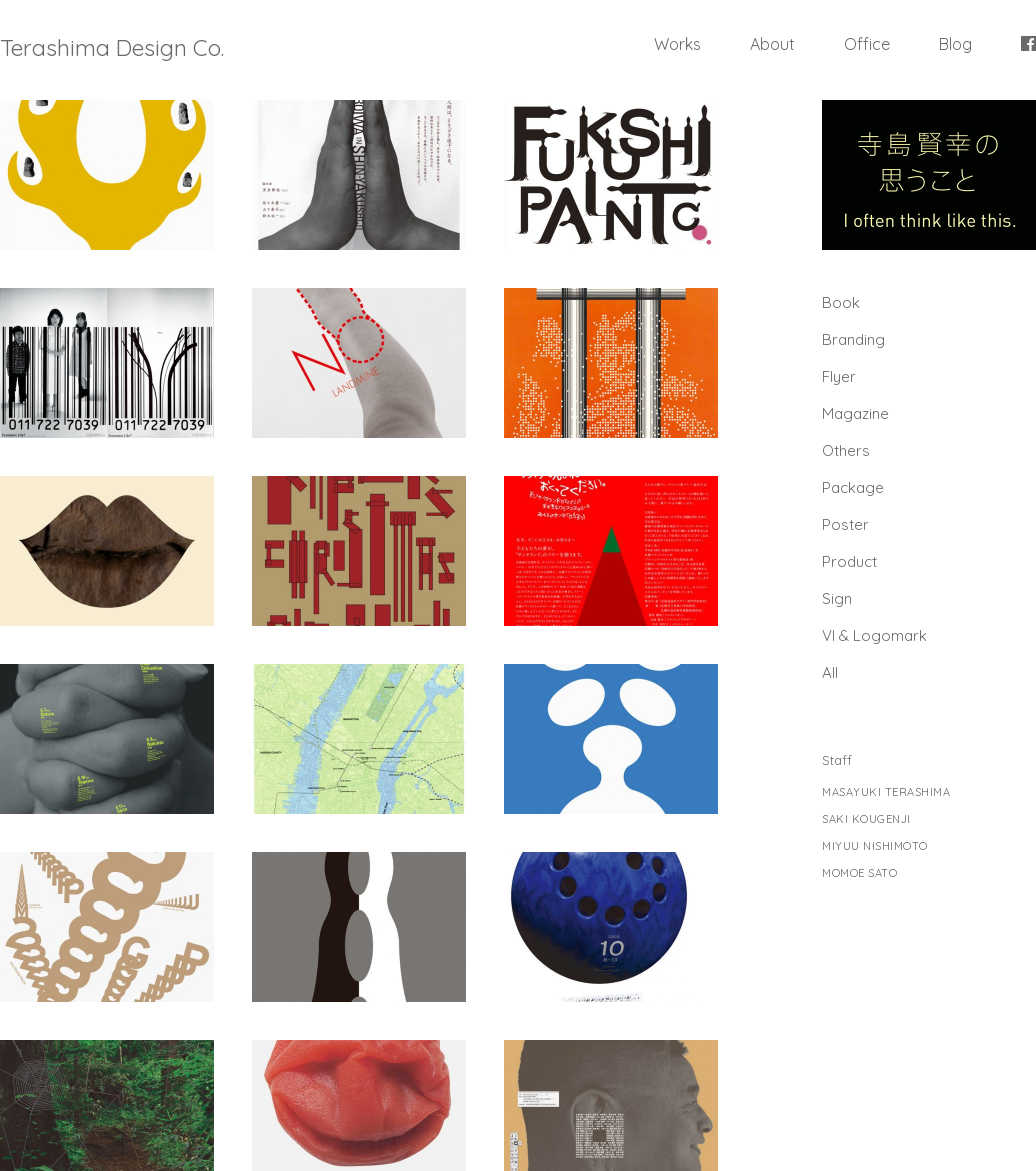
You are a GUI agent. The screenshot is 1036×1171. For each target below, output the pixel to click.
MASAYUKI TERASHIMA (886, 792)
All (830, 672)
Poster (845, 524)
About (772, 44)
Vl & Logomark (874, 635)
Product (849, 561)
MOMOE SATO (859, 873)
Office (867, 44)
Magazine (855, 413)
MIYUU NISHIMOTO (875, 846)
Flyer (839, 376)
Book (841, 302)
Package (853, 487)
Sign (837, 598)
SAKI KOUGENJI (866, 819)
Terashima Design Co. (112, 47)
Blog (955, 44)
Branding (853, 339)
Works (677, 44)
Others (846, 450)
